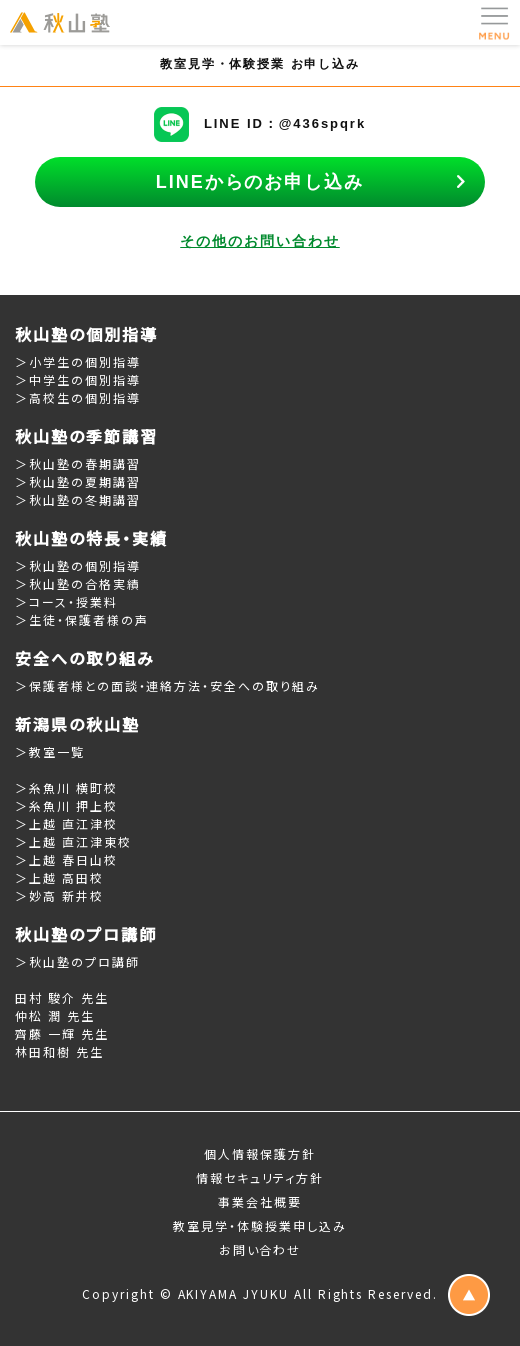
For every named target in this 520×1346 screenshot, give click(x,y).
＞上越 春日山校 (66, 859)
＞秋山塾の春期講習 (78, 463)
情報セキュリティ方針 (260, 1177)
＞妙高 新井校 (59, 895)
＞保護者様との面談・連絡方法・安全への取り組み (167, 685)
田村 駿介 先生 (62, 997)
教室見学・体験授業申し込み (259, 1225)
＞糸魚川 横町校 (66, 787)
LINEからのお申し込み (260, 182)
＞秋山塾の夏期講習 (78, 481)
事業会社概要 (260, 1201)
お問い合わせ (260, 1249)
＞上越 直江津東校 (73, 841)
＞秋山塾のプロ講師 (77, 961)
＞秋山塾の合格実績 (78, 583)
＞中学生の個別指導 (78, 379)
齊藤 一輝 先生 (62, 1033)
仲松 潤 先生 (55, 1015)
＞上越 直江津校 (66, 823)
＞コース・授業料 (66, 601)
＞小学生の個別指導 (78, 361)
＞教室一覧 (50, 751)
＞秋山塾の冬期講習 (78, 499)
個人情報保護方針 (260, 1153)
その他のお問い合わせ (260, 241)
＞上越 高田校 (59, 877)
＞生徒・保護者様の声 (82, 619)
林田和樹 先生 (59, 1051)
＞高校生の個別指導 (78, 397)
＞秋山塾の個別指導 (78, 565)
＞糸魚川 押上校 (66, 805)
